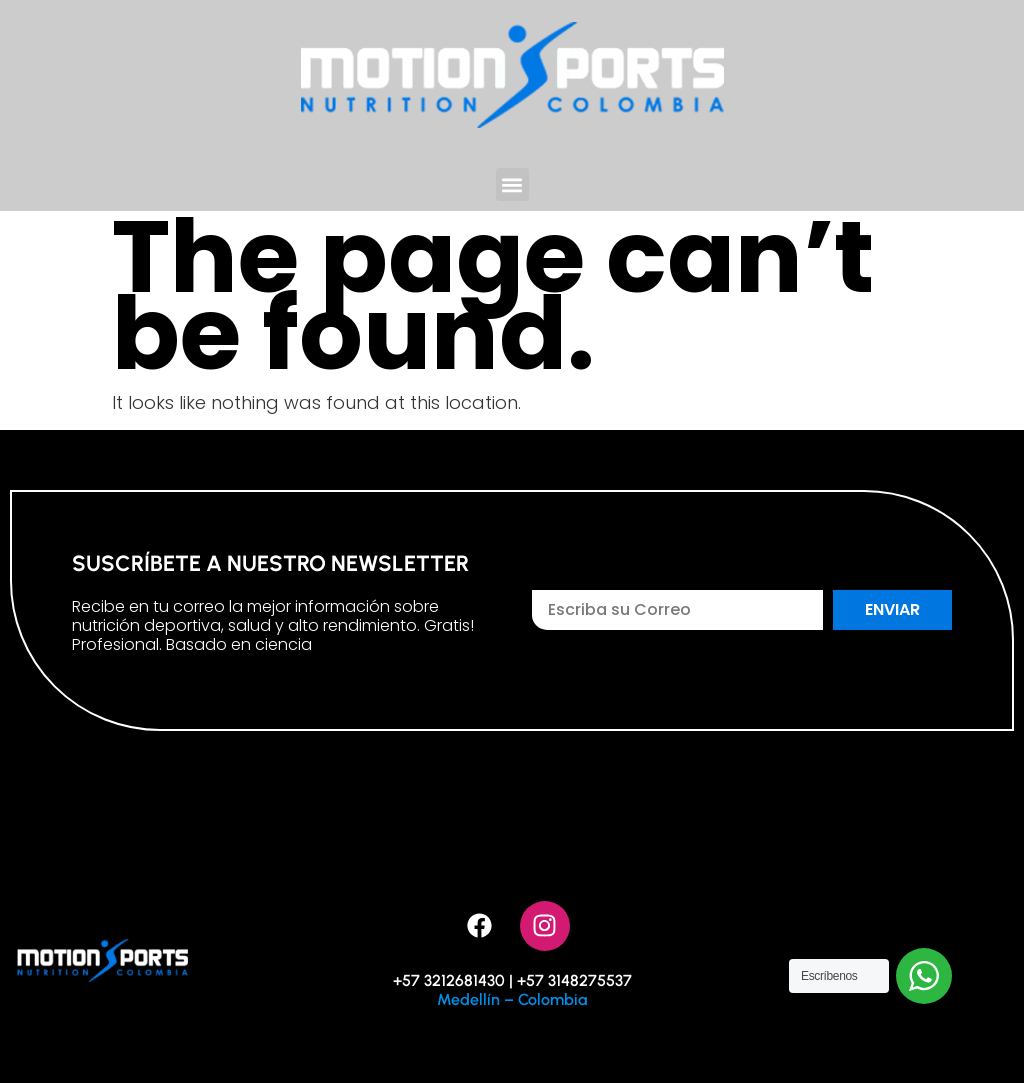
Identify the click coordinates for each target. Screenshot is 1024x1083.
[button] (512, 184)
